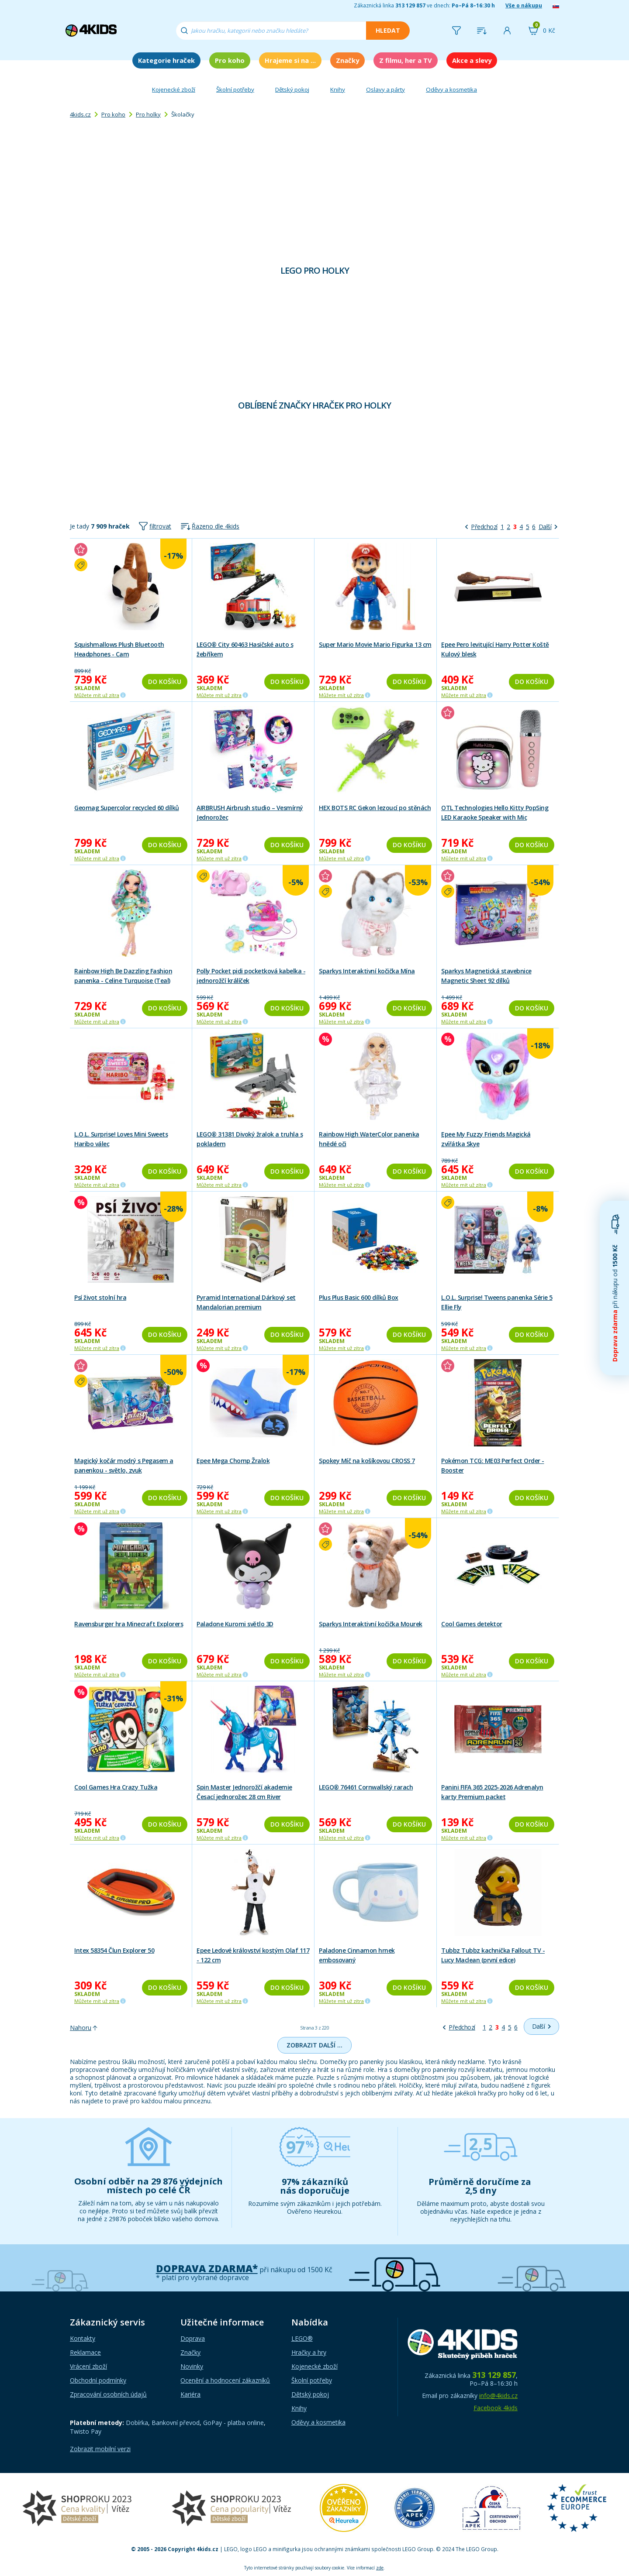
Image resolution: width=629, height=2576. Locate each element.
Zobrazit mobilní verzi (100, 2449)
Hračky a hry (308, 2352)
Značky (347, 60)
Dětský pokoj (292, 89)
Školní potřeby (235, 89)
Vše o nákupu (523, 5)
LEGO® (302, 2338)
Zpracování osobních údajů (108, 2394)
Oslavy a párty (385, 89)
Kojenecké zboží (173, 89)
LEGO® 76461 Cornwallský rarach (366, 1787)
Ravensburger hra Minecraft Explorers (128, 1624)
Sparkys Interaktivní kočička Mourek (370, 1624)
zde (380, 2568)
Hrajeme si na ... (290, 60)
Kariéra (190, 2394)
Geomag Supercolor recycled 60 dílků (126, 808)
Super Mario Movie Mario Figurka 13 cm (375, 644)
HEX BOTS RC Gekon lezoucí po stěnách (375, 808)
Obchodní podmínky (98, 2380)
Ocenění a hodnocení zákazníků (225, 2380)
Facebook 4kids (495, 2408)
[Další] (548, 527)
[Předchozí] (481, 527)
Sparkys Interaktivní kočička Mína (367, 971)
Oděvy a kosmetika (451, 89)
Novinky (191, 2366)
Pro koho (230, 60)
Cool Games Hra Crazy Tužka (115, 1787)
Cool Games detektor (471, 1624)
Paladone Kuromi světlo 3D (235, 1624)
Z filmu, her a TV (405, 60)
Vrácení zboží (88, 2366)
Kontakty (82, 2338)
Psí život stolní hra (100, 1297)
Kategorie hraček (166, 60)
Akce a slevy (471, 60)
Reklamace (85, 2352)
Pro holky (148, 114)
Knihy (337, 89)
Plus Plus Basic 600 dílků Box (358, 1297)
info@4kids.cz (498, 2395)
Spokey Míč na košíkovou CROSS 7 (367, 1460)
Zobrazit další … (314, 2045)
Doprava (192, 2338)
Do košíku (164, 681)
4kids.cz (80, 114)
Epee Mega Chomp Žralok (233, 1460)
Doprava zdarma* (207, 2268)
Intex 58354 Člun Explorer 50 (114, 1950)
